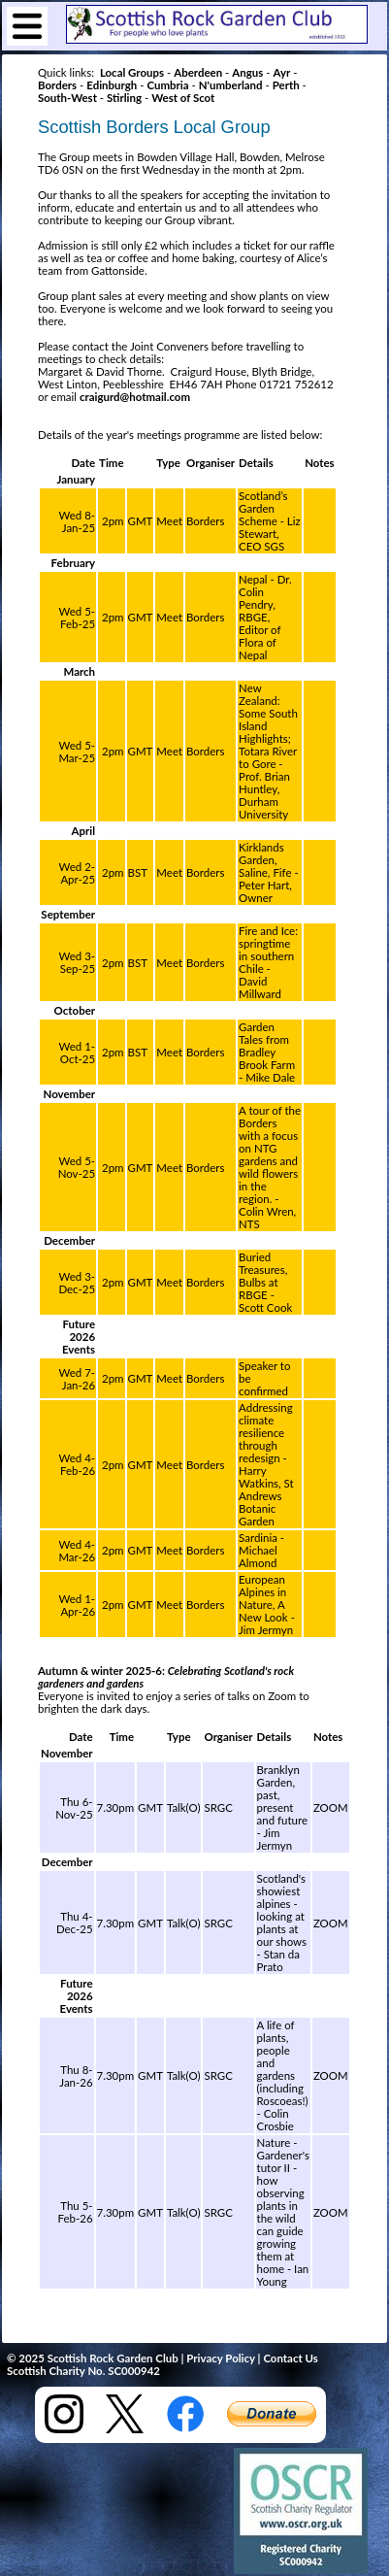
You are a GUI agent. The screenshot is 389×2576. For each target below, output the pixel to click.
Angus (247, 72)
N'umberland (231, 85)
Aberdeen (198, 72)
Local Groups (132, 72)
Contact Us (290, 2358)
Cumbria (167, 85)
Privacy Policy (220, 2358)
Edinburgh (111, 85)
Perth (286, 85)
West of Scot (182, 97)
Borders (57, 85)
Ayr (281, 72)
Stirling (124, 97)
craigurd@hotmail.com (135, 396)
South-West (67, 97)
